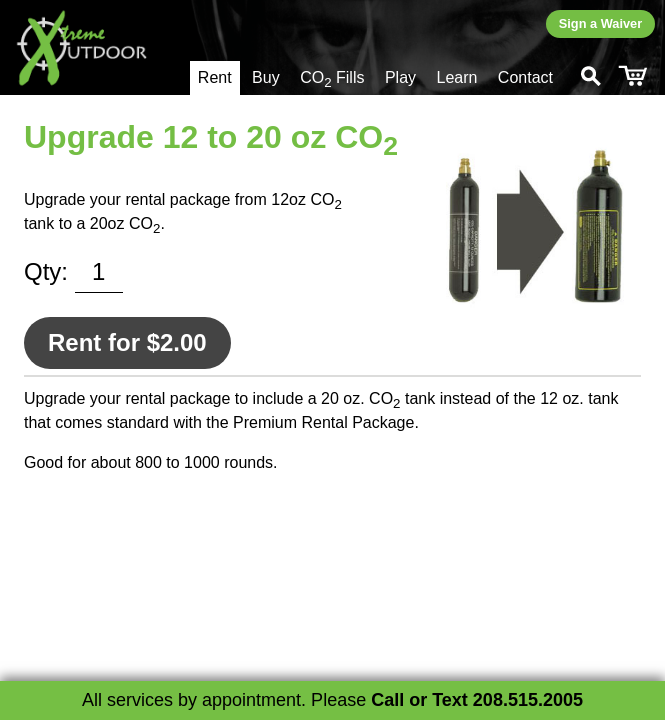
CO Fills (332, 79)
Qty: (46, 271)
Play (400, 77)
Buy (266, 77)
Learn (456, 77)
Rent (215, 77)
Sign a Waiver (600, 23)
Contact (525, 77)
